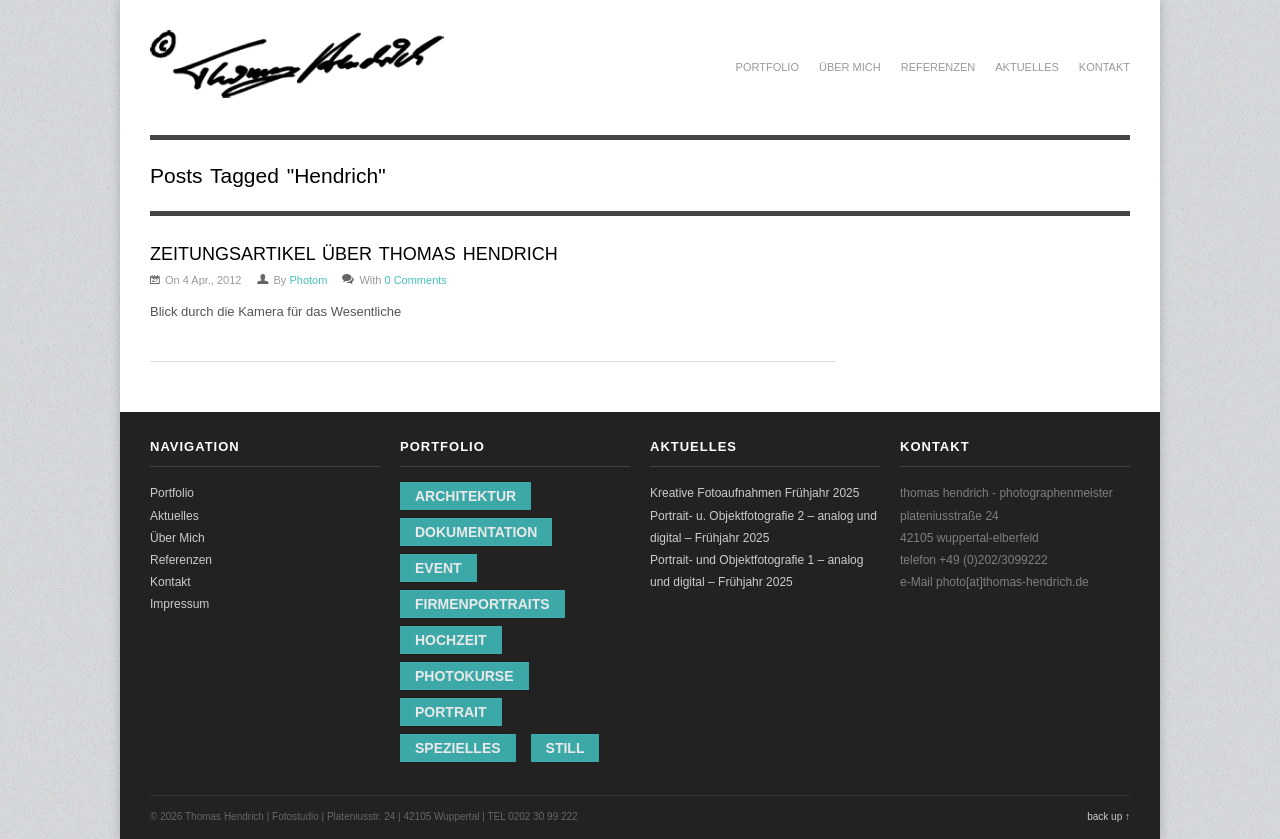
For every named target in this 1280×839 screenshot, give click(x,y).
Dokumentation (476, 532)
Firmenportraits (482, 604)
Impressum (179, 604)
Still (565, 748)
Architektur (465, 496)
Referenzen (938, 67)
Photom (308, 280)
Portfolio (767, 67)
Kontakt (1104, 67)
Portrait (451, 712)
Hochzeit (451, 640)
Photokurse (464, 676)
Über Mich (850, 67)
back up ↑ (1108, 816)
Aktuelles (1027, 67)
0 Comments (415, 280)
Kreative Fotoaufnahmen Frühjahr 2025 (754, 493)
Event (438, 568)
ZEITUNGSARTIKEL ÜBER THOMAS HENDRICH (354, 254)
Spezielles (458, 748)
